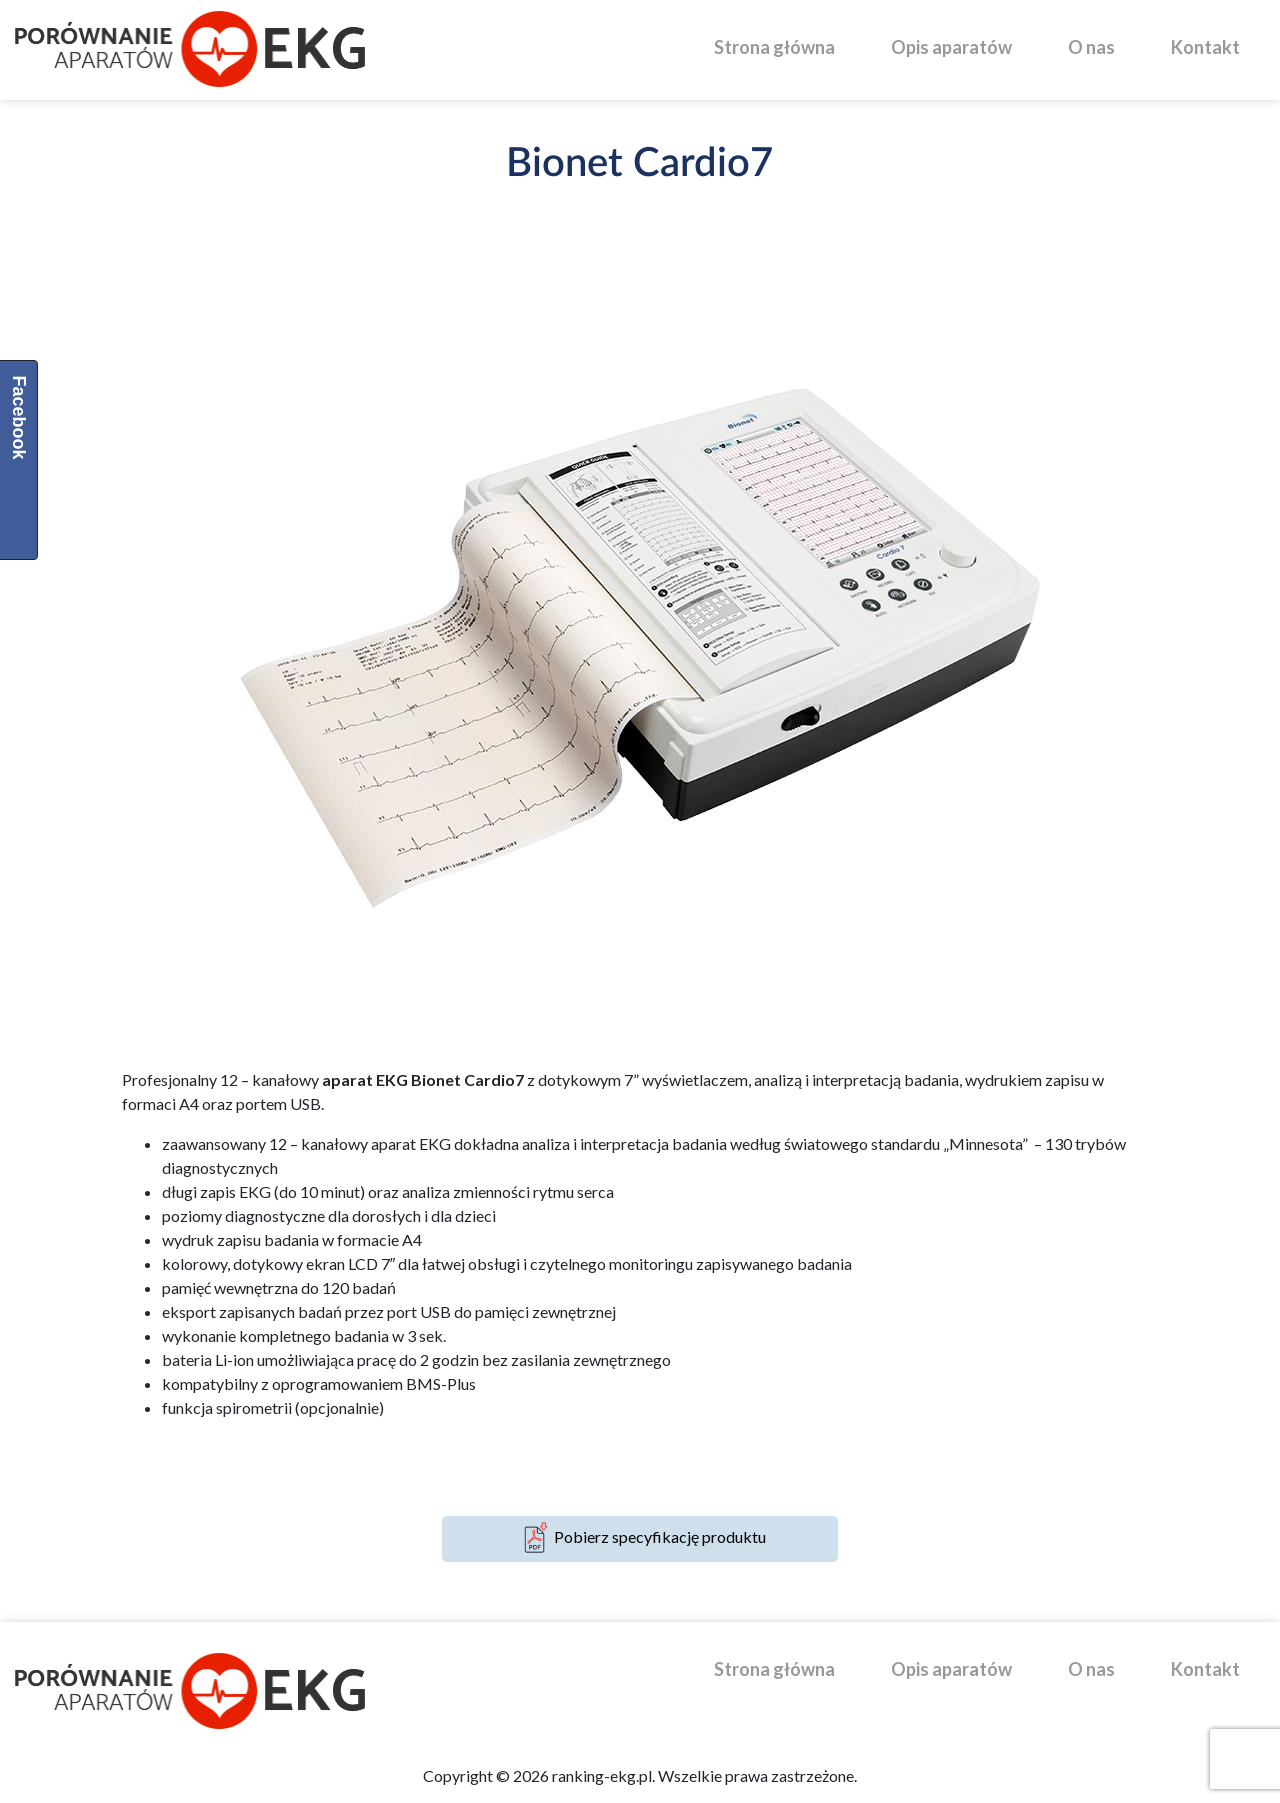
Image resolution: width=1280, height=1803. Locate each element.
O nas (1091, 47)
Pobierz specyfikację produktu (640, 1539)
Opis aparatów (951, 47)
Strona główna (774, 47)
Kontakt (1205, 47)
